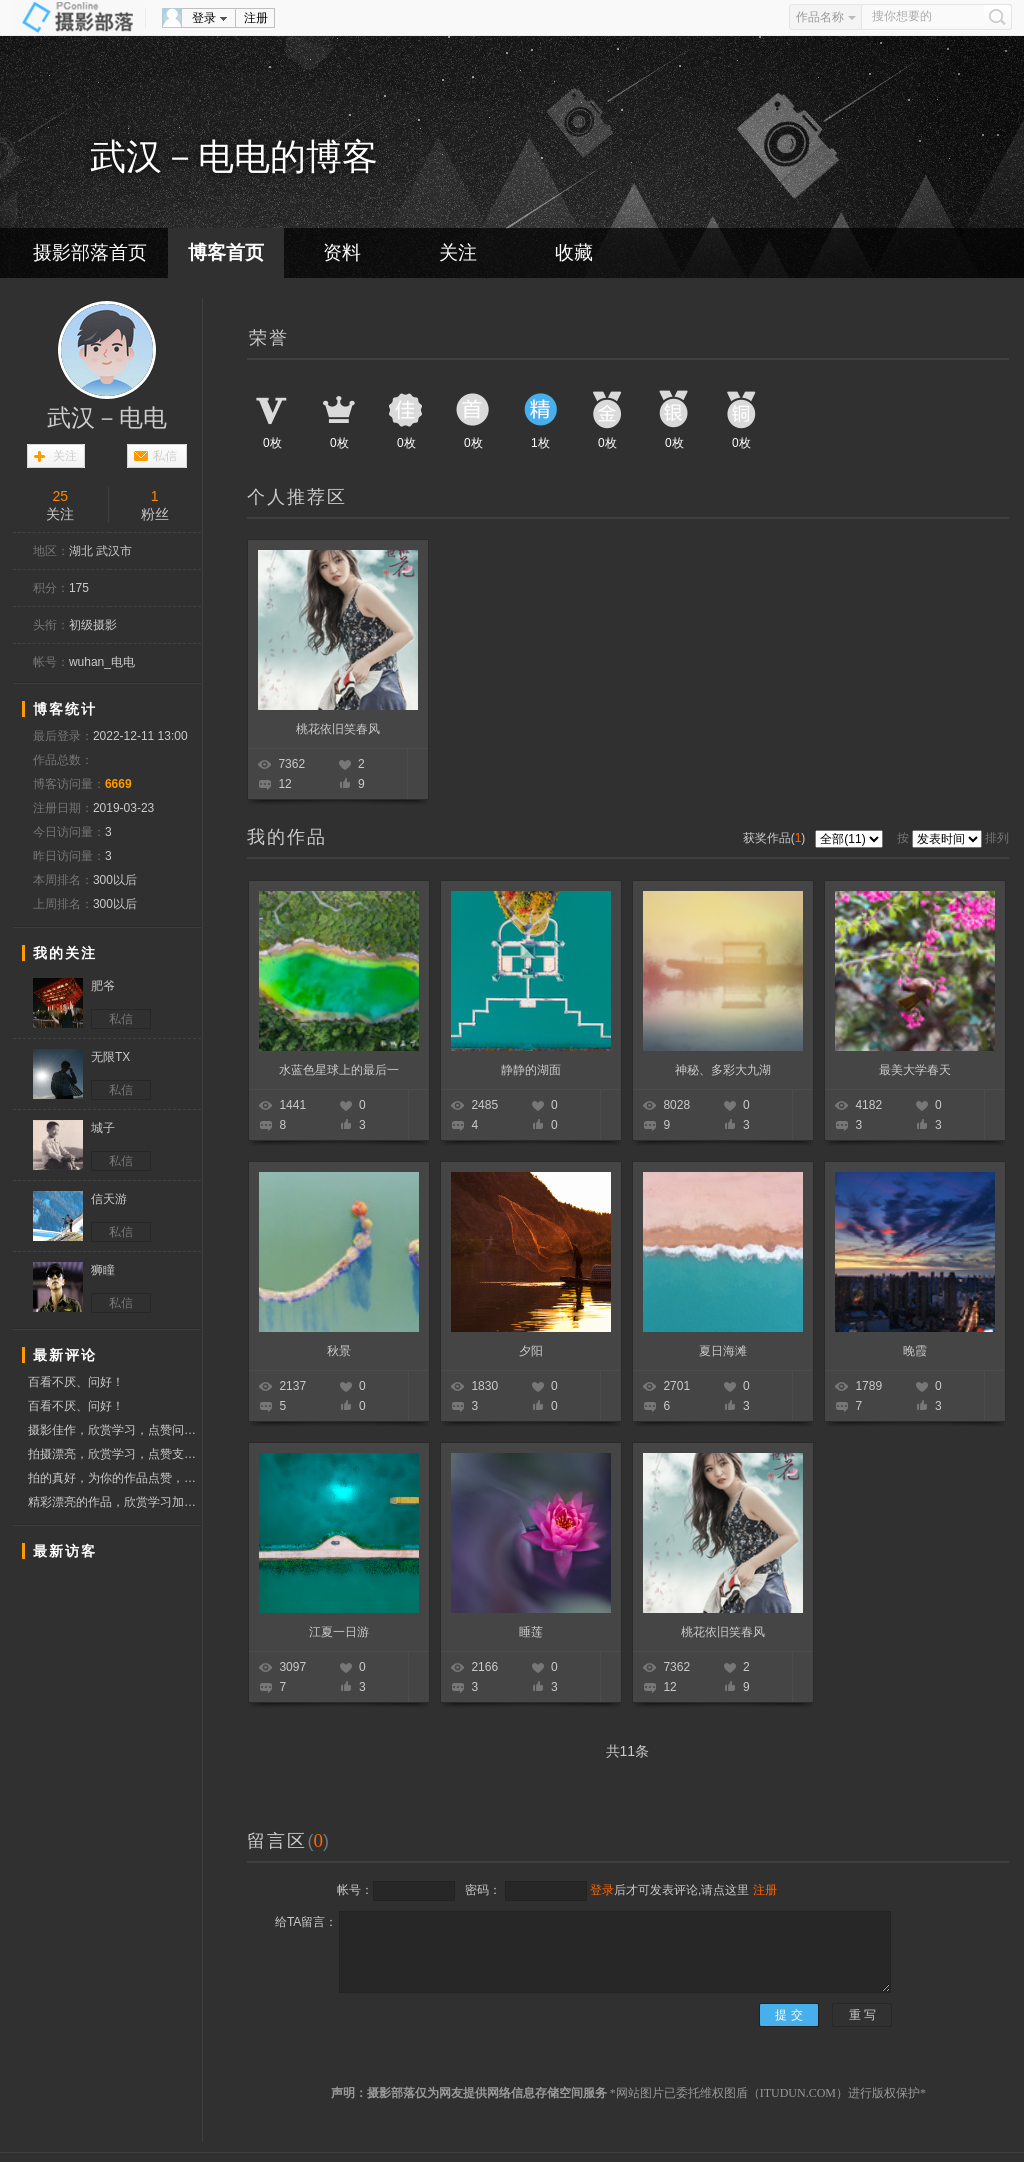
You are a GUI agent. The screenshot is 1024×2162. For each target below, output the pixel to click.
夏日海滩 (723, 1351)
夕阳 (531, 1351)
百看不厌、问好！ (76, 1382)
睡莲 (531, 1632)
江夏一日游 (339, 1632)
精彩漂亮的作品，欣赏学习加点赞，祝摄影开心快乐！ (114, 1502)
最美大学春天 (915, 1070)
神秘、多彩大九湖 (723, 1070)
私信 (165, 456)
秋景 (339, 1351)
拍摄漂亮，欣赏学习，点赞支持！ (114, 1454)
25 (60, 496)
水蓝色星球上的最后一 (339, 1070)
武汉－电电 (107, 418)
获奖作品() (776, 838)
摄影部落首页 (90, 252)
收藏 (574, 252)
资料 (342, 252)
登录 (204, 18)
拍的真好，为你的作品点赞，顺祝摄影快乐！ (114, 1478)
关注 (458, 252)
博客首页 (226, 252)
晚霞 (915, 1351)
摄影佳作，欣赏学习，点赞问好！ (114, 1432)
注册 (256, 18)
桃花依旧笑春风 (338, 729)
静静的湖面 (531, 1070)
